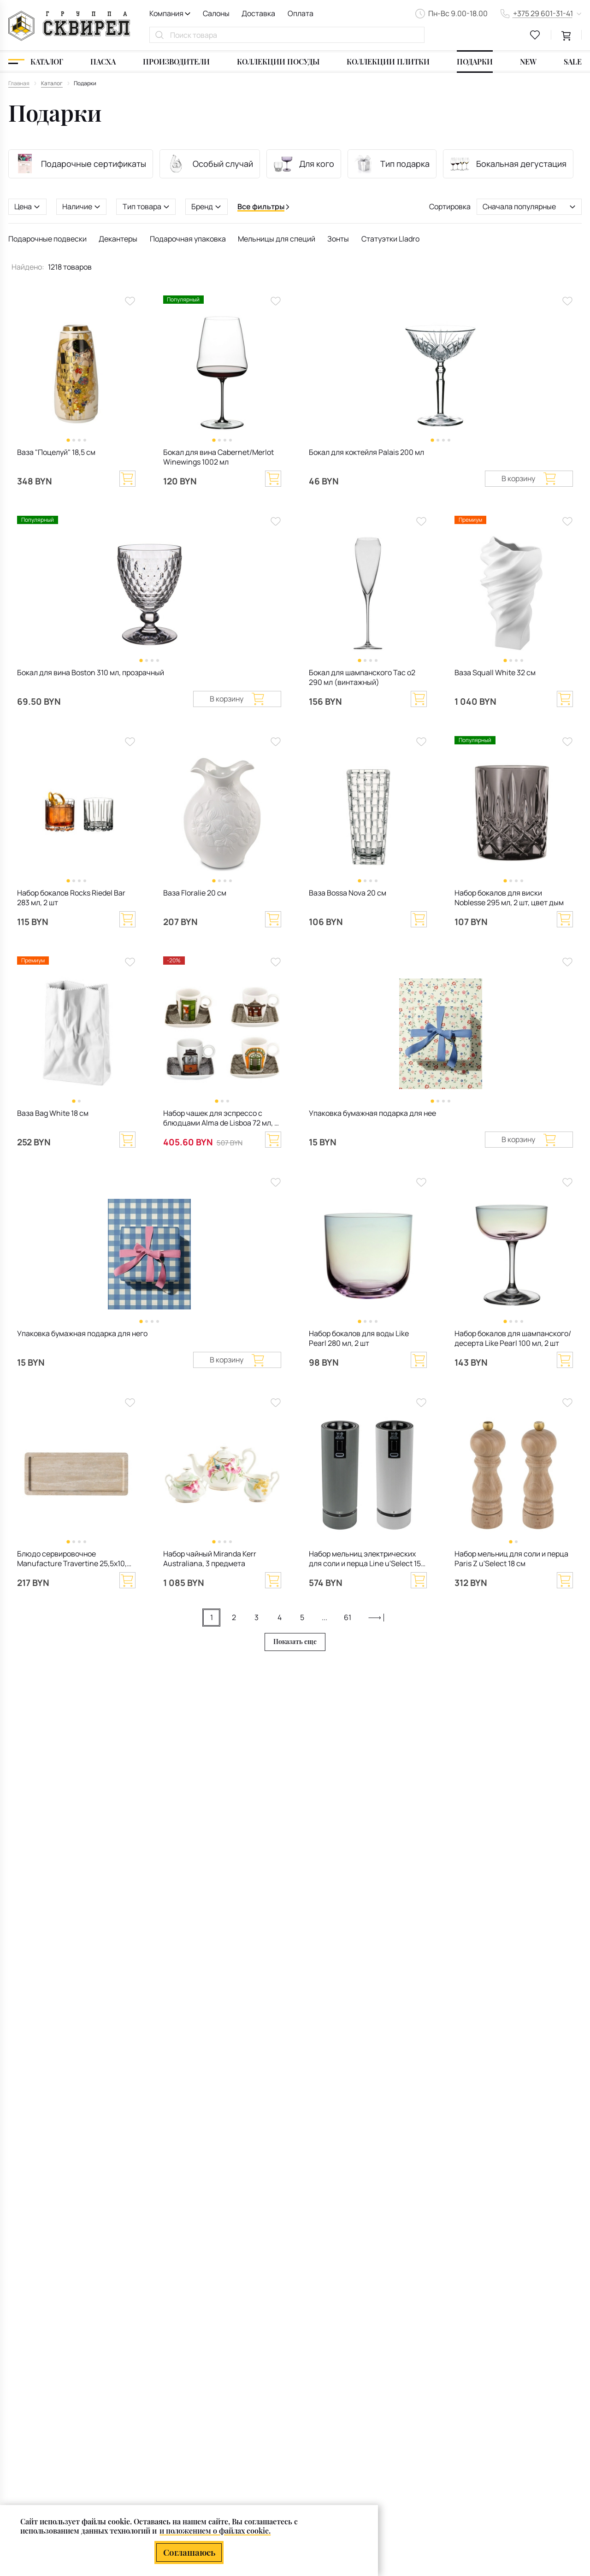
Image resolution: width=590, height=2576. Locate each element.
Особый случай (209, 163)
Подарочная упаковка (188, 239)
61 (347, 1617)
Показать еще (295, 1641)
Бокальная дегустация (508, 163)
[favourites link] (535, 35)
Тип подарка (392, 163)
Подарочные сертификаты (80, 163)
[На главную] (69, 26)
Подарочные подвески (47, 239)
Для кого (303, 163)
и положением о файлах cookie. (215, 2530)
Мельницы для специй (276, 239)
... (324, 1617)
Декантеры (118, 239)
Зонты (338, 239)
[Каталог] (35, 61)
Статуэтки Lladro (390, 239)
